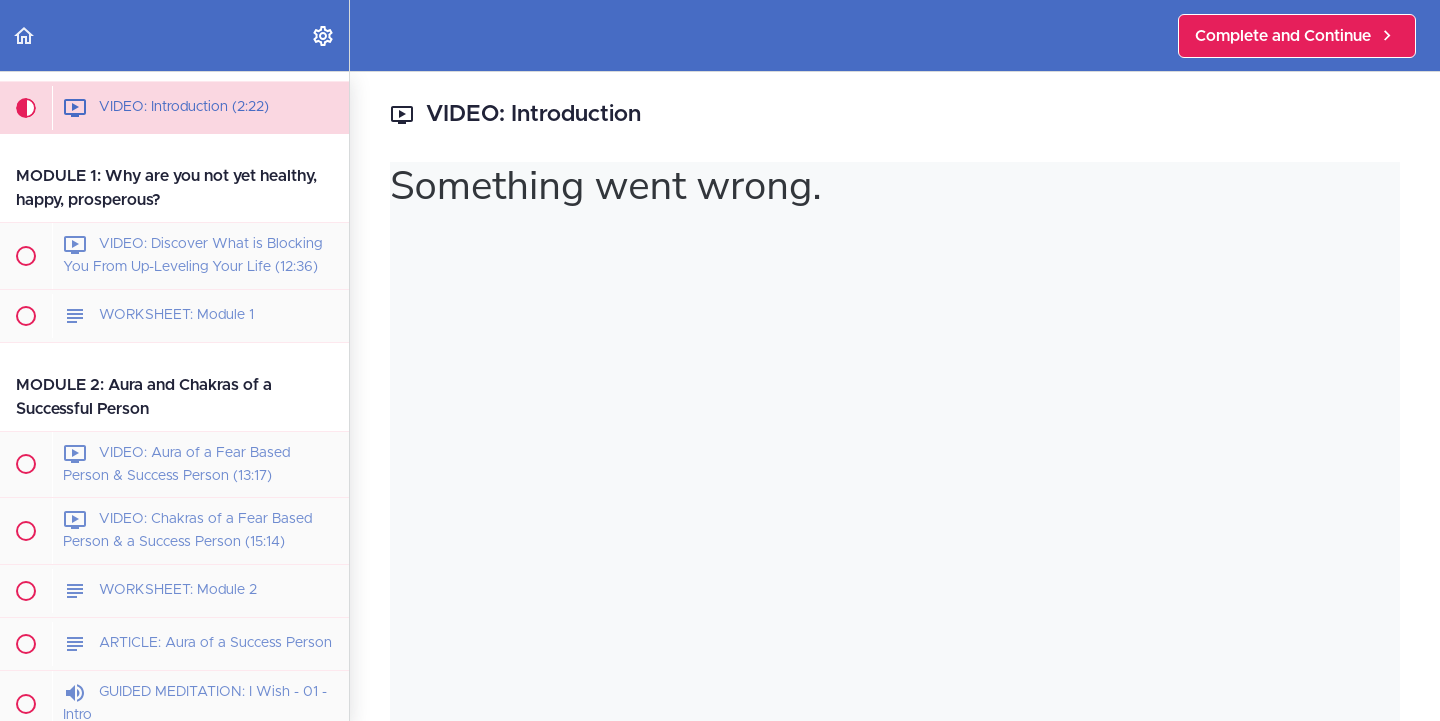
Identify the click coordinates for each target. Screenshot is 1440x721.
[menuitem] (324, 35)
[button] (25, 35)
